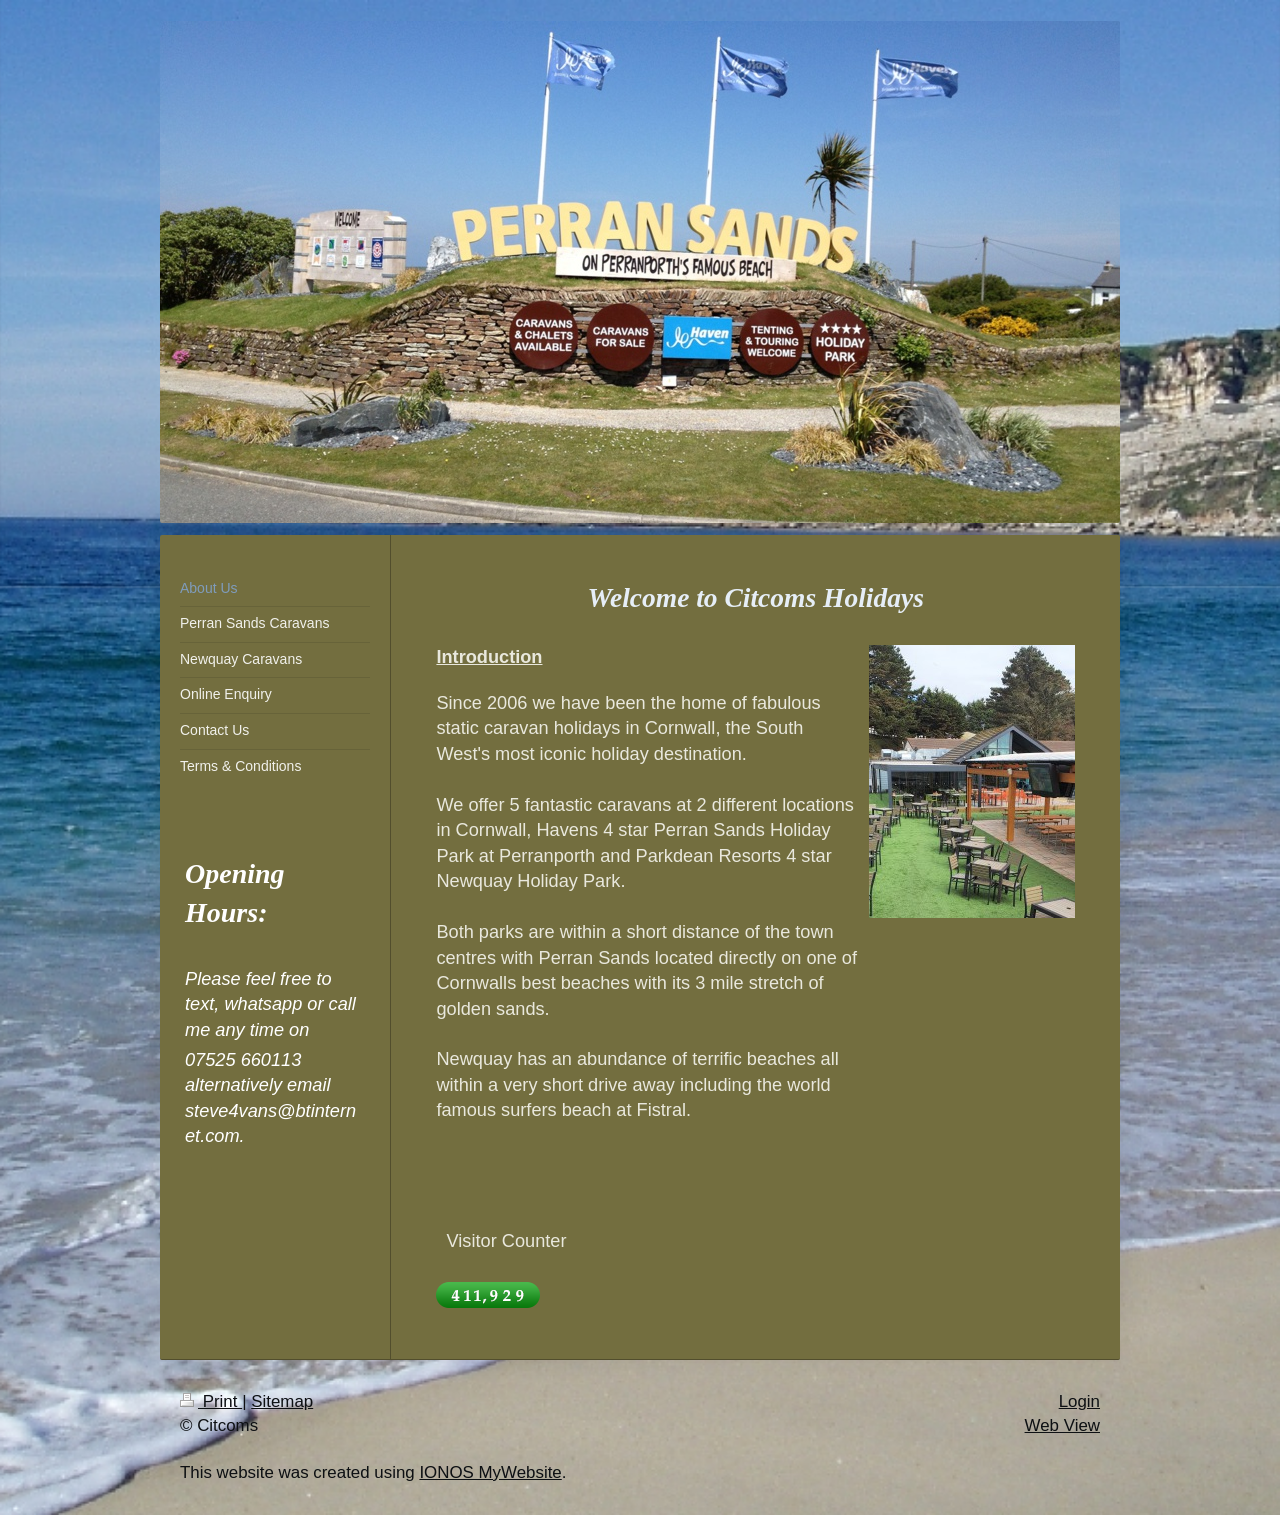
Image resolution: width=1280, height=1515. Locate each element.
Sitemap (282, 1401)
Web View (1062, 1425)
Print (211, 1401)
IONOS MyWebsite (490, 1472)
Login (1079, 1401)
